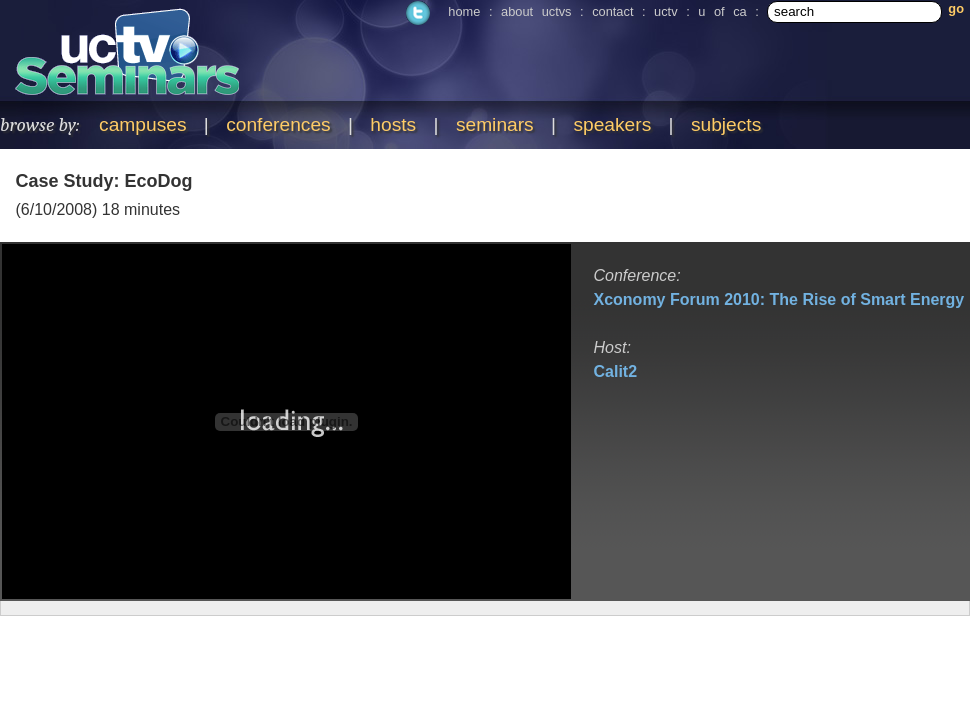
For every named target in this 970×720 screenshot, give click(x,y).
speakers (612, 124)
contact (612, 11)
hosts (393, 124)
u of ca (722, 11)
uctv (665, 11)
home (464, 11)
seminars (495, 124)
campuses (142, 124)
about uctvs (536, 11)
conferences (278, 124)
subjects (726, 124)
